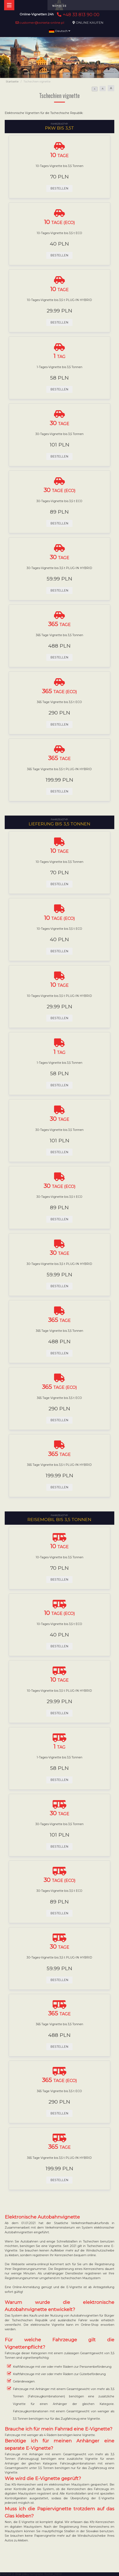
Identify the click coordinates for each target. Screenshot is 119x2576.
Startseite (12, 81)
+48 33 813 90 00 (77, 14)
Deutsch (59, 31)
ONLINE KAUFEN (89, 23)
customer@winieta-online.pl (40, 23)
